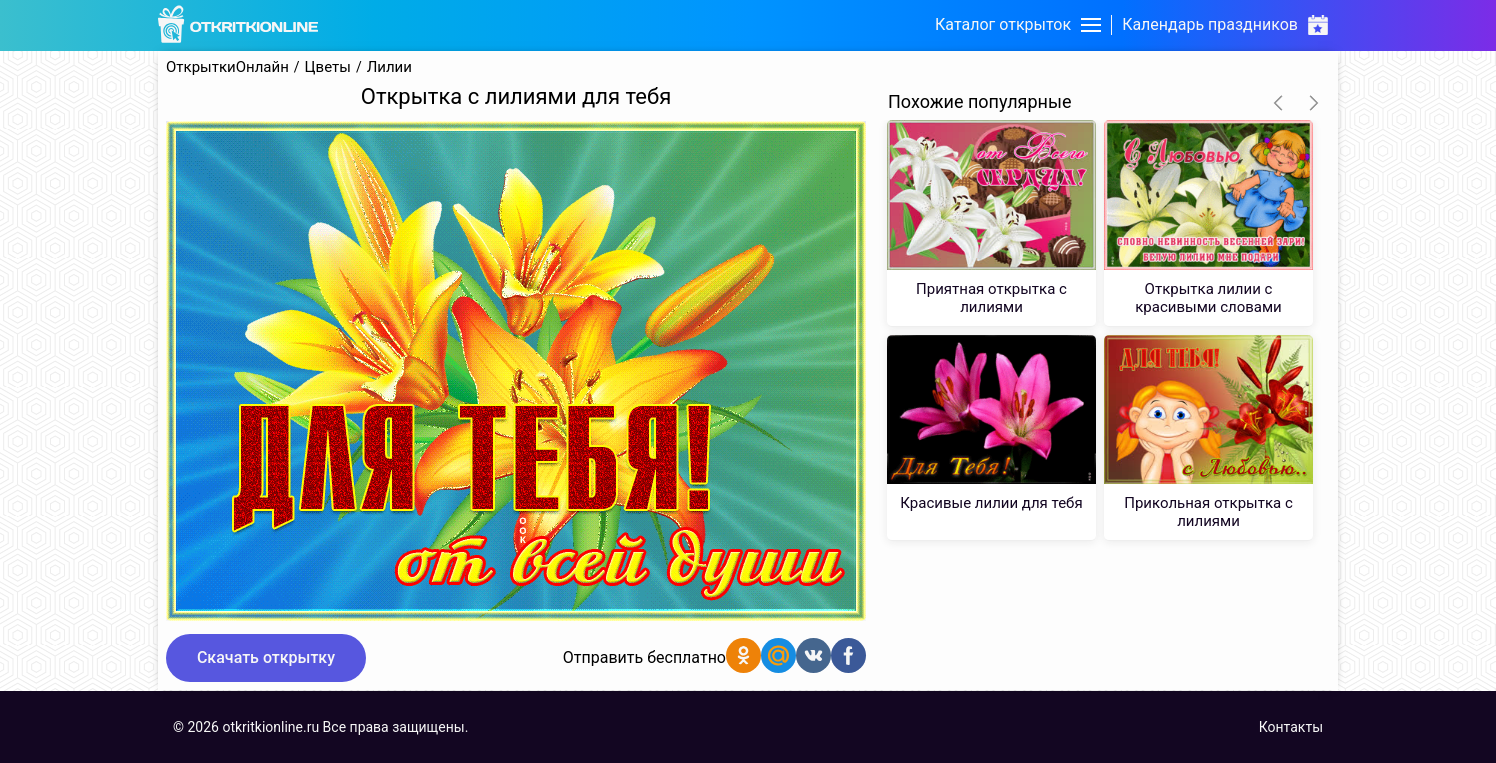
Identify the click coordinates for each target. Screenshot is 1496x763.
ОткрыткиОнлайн (227, 67)
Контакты (1291, 727)
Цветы (328, 67)
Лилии (389, 67)
